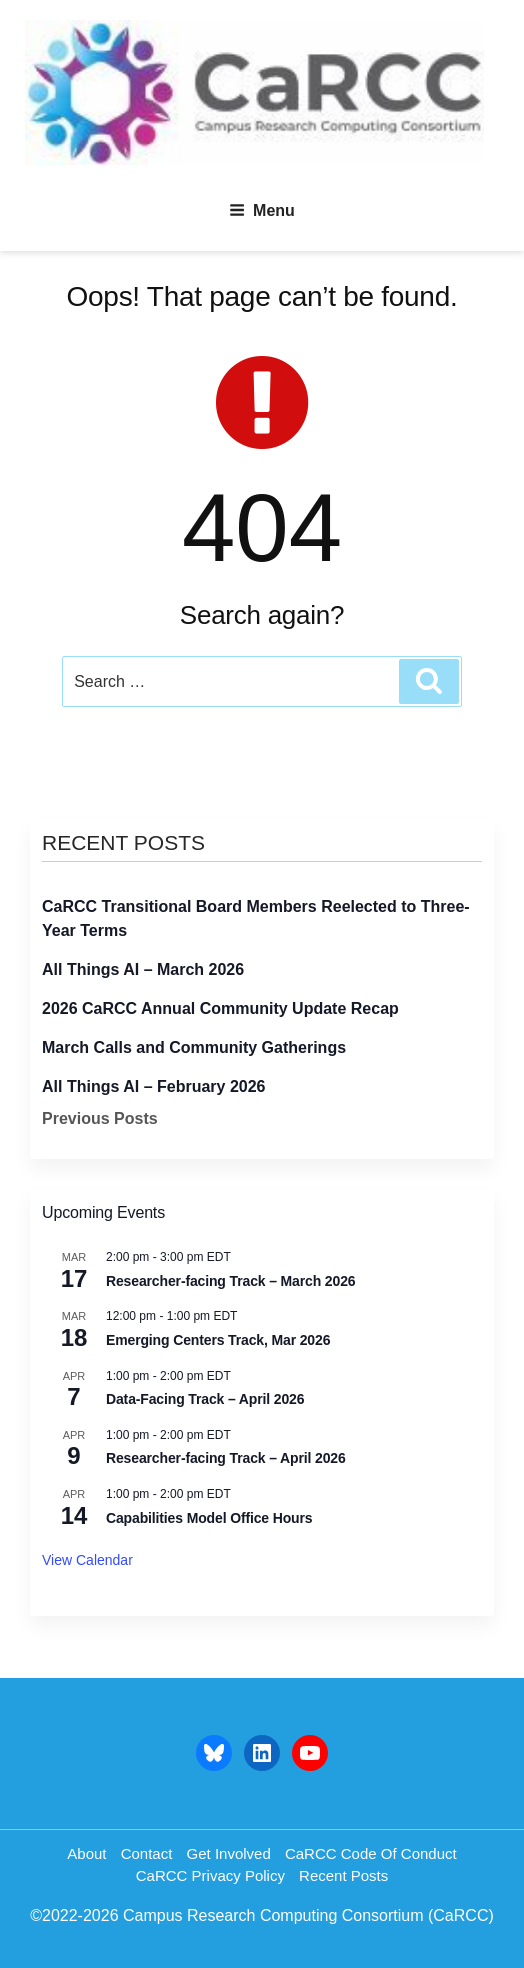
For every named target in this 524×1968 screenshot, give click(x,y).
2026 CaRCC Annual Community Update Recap (220, 1008)
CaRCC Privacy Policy (210, 1875)
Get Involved (229, 1853)
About (86, 1853)
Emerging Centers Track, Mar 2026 (218, 1340)
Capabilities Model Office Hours (209, 1518)
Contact (147, 1853)
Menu (262, 210)
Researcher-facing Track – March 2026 (230, 1281)
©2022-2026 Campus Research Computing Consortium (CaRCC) (262, 1915)
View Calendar (87, 1560)
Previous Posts (100, 1118)
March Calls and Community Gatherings (194, 1047)
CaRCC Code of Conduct (371, 1853)
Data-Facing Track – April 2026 (205, 1399)
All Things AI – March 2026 (143, 969)
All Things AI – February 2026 (153, 1086)
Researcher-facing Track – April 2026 (226, 1458)
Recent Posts (343, 1875)
